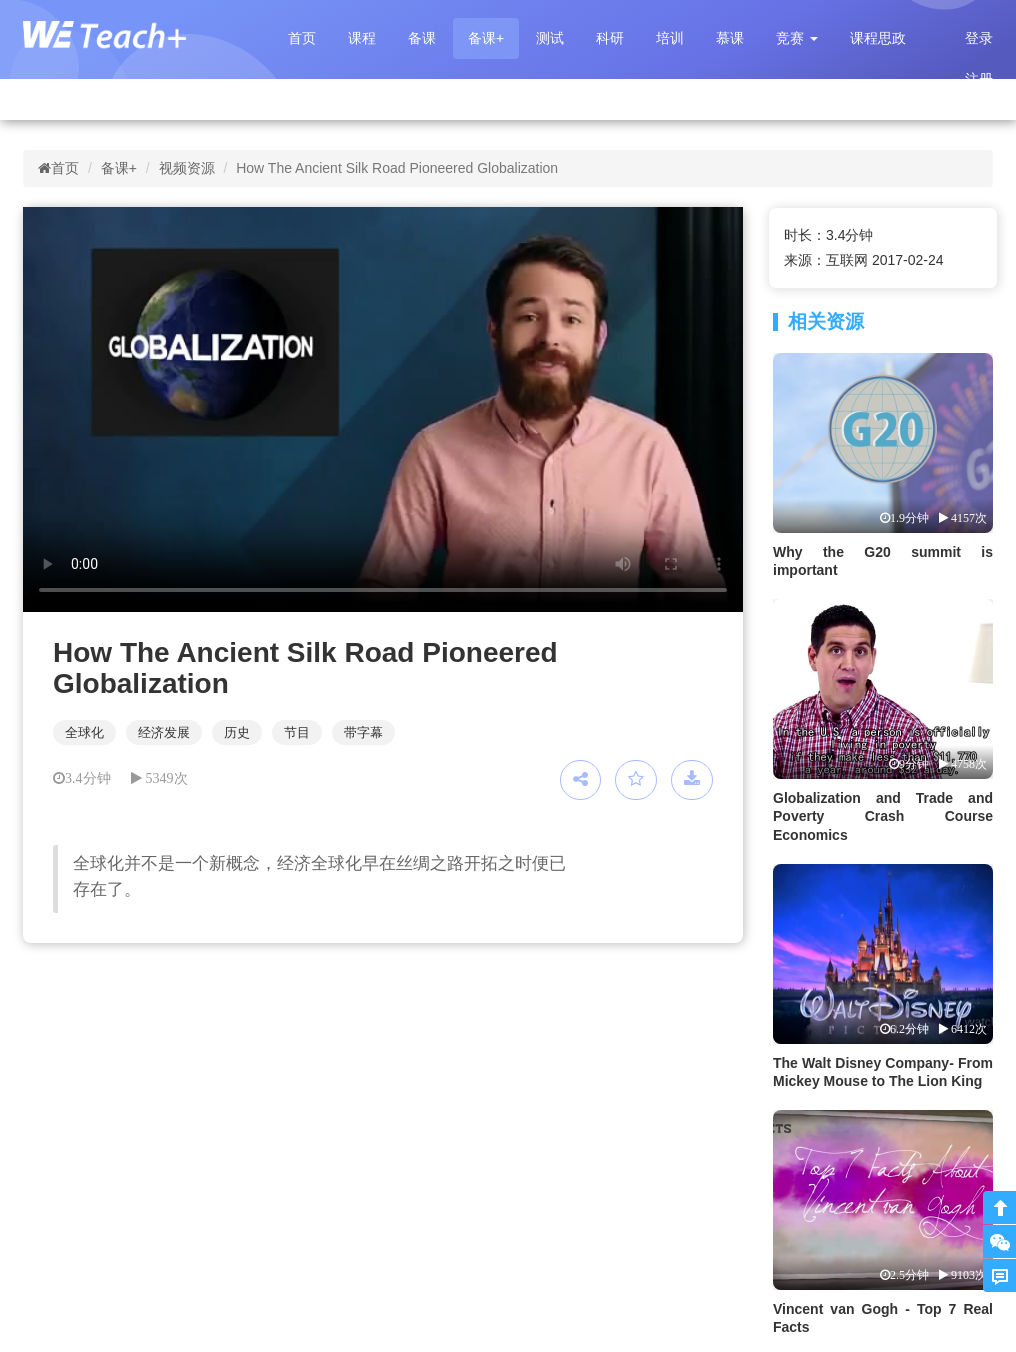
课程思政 (878, 38)
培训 (670, 38)
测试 (550, 38)
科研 (610, 38)
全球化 (84, 732)
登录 (979, 38)
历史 (237, 732)
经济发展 (164, 732)
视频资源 (187, 168)
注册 (979, 79)
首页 (302, 38)
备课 (422, 38)
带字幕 (363, 732)
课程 (362, 38)
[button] (797, 38)
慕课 (730, 38)
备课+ (486, 38)
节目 (297, 732)
